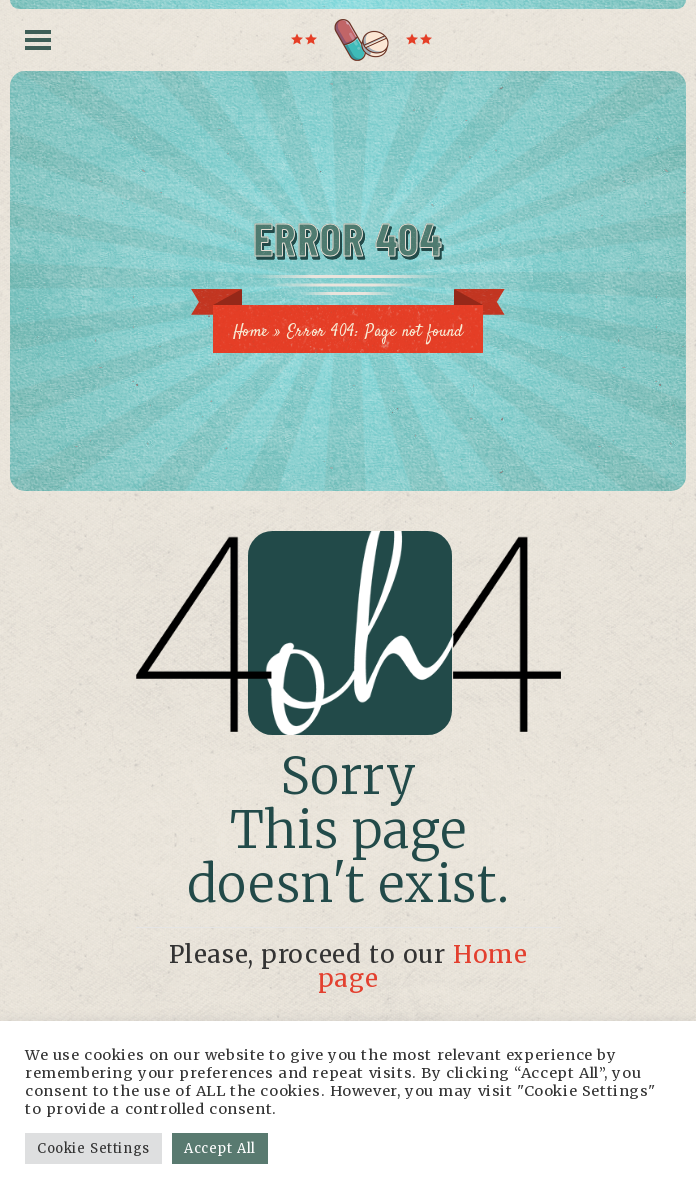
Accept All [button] (220, 1148)
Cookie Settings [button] (93, 1148)
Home (251, 332)
